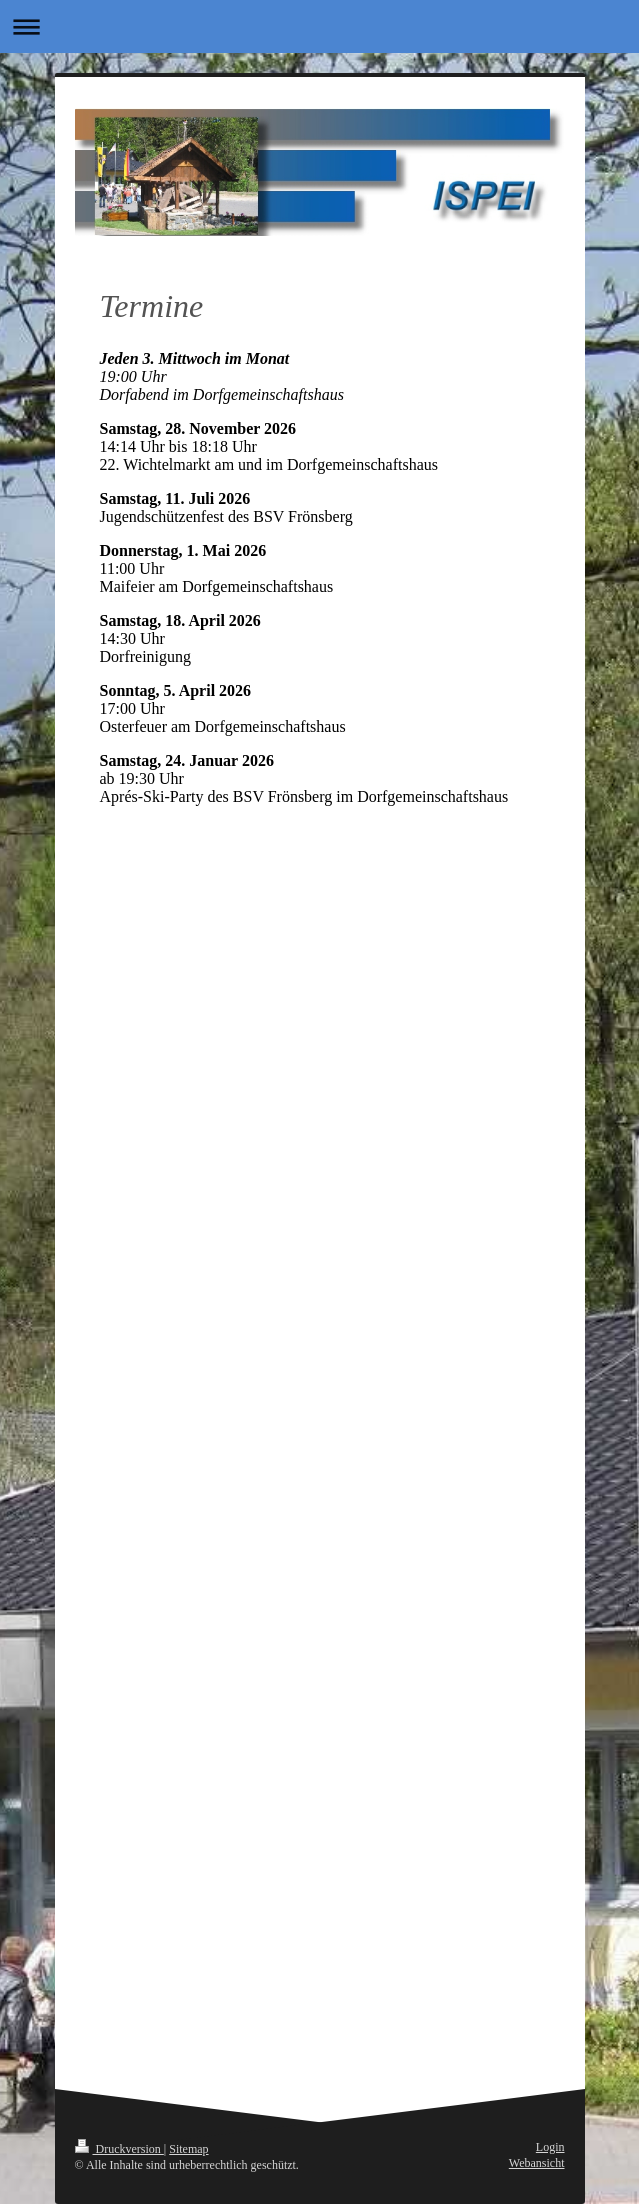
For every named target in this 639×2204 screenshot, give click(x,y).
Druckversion (119, 2149)
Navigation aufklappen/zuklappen (319, 26)
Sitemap (188, 2149)
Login (550, 2147)
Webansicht (537, 2163)
